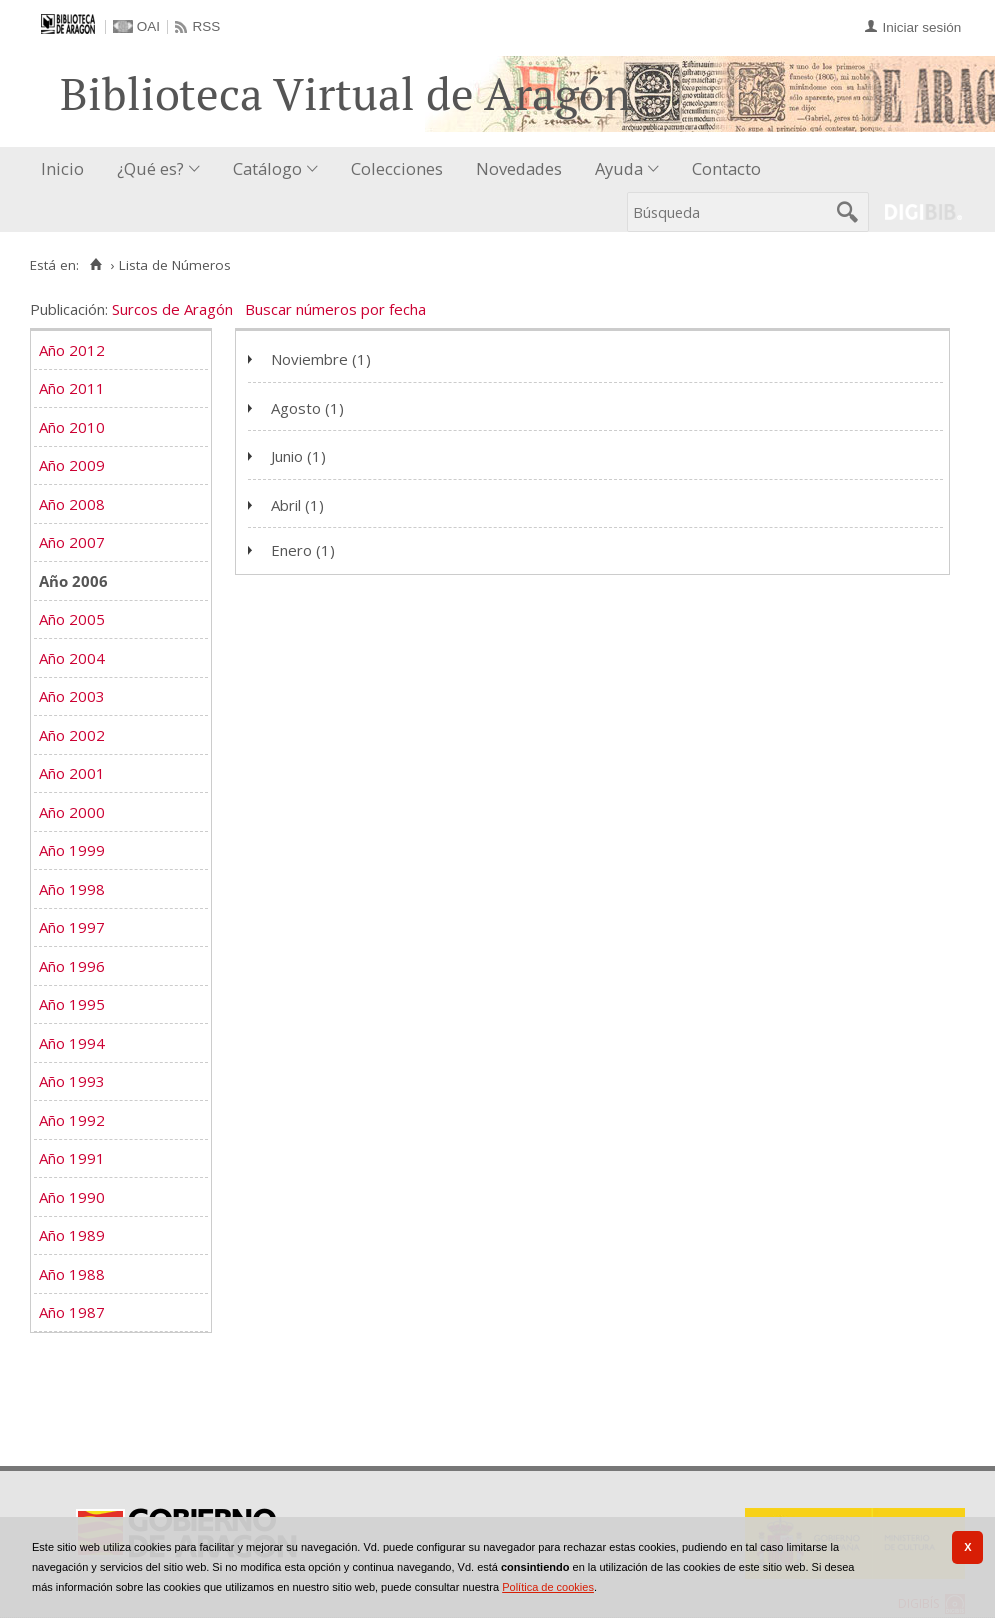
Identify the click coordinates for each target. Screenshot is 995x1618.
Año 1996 (72, 966)
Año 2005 (72, 619)
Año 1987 (72, 1312)
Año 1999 (72, 850)
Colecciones (397, 168)
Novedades (519, 168)
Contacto (726, 168)
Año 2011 (72, 388)
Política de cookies (548, 1587)
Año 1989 (72, 1235)
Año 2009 (72, 465)
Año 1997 (72, 927)
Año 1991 (72, 1158)
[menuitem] (67, 169)
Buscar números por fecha (335, 309)
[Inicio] (95, 265)
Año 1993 (72, 1081)
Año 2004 (72, 658)
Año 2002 (72, 735)
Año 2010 (72, 427)
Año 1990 (72, 1197)
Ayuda (619, 168)
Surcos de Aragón (172, 309)
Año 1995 (72, 1004)
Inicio (62, 168)
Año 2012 (72, 350)
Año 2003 (72, 696)
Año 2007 (72, 542)
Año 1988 (72, 1274)
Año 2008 (72, 504)
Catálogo (267, 168)
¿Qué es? (150, 168)
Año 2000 (72, 812)
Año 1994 (72, 1043)
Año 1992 (72, 1120)
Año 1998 (72, 889)
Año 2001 (72, 773)
